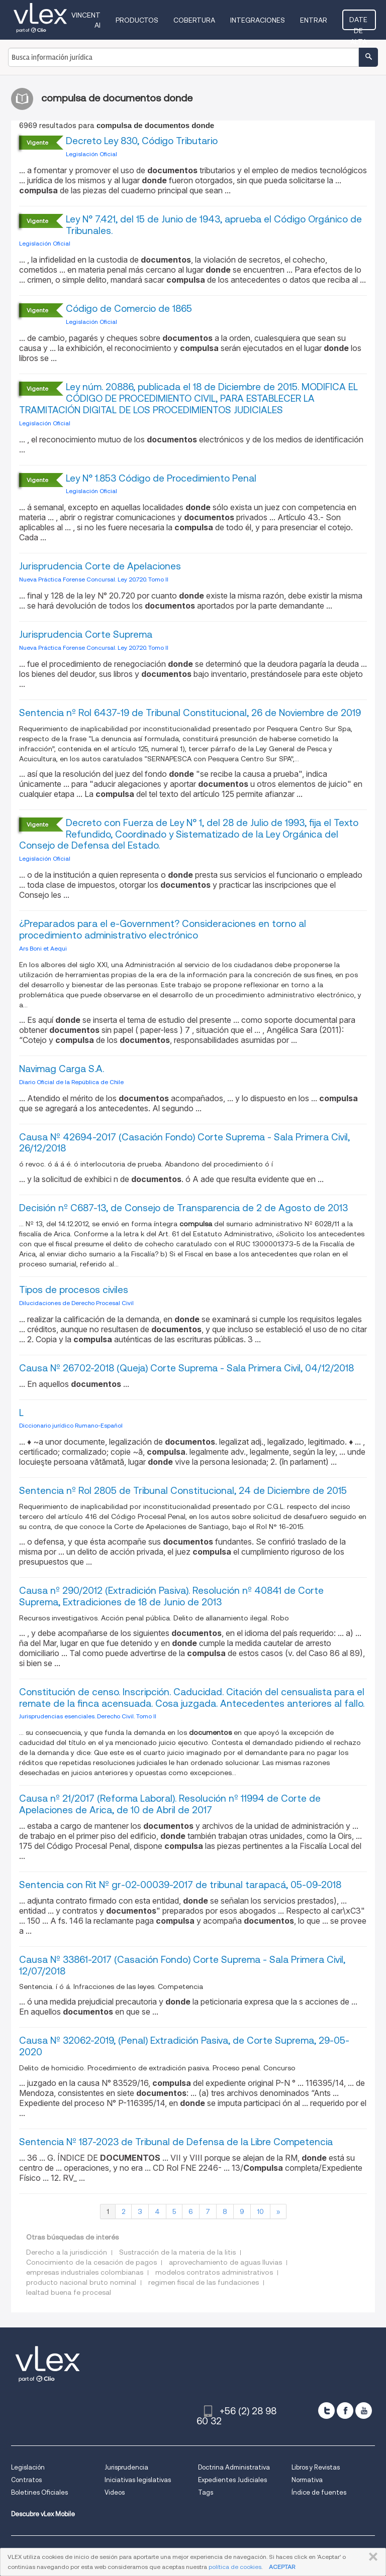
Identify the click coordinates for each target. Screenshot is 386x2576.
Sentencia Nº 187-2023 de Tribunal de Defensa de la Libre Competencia (176, 2142)
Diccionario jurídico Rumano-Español (71, 1425)
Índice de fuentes (319, 2492)
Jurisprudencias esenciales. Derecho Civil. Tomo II (87, 1716)
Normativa (307, 2480)
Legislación (28, 2467)
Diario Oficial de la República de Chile (71, 1082)
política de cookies (235, 2566)
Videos (115, 2492)
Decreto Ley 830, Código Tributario (142, 141)
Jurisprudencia (126, 2467)
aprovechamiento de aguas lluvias (225, 2262)
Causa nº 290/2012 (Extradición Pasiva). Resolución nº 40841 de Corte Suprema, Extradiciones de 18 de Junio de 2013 (171, 1596)
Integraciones (259, 20)
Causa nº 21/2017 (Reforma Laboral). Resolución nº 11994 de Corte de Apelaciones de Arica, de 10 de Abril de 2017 (170, 1804)
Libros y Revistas (316, 2467)
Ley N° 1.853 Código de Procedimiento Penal (161, 478)
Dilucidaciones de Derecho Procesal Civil (76, 1303)
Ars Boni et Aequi (43, 948)
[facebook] (345, 2410)
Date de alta (360, 23)
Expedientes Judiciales (232, 2480)
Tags (205, 2492)
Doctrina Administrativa (234, 2467)
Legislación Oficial (91, 154)
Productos (138, 20)
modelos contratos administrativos (214, 2272)
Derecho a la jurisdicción (66, 2252)
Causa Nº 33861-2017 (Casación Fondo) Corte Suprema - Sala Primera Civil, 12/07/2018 (182, 1965)
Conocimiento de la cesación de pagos (91, 2262)
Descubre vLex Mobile (43, 2514)
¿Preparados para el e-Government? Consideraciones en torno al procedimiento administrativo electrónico (162, 929)
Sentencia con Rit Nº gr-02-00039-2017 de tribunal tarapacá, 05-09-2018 (180, 1885)
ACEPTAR (282, 2566)
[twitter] (326, 2410)
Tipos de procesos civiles (73, 1289)
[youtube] (363, 2410)
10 (260, 2211)
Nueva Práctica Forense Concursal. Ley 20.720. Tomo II (93, 579)
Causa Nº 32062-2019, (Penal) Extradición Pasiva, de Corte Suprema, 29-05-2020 (184, 2046)
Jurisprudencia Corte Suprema (85, 634)
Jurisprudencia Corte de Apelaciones (100, 566)
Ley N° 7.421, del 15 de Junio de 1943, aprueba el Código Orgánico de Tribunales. (214, 225)
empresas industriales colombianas (84, 2272)
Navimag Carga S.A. (61, 1069)
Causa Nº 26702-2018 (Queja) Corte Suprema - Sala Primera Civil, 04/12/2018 (186, 1368)
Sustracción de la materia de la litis (177, 2252)
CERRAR (371, 2557)
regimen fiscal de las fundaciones (203, 2282)
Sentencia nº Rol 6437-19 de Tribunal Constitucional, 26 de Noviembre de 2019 (190, 713)
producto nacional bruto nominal (81, 2282)
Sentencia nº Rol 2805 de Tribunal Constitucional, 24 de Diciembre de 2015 (183, 1490)
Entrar (315, 20)
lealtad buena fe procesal (68, 2292)
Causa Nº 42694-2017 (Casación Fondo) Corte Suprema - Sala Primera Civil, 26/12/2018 (184, 1143)
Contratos (26, 2480)
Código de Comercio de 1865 (129, 308)
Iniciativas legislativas (138, 2480)
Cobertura (196, 20)
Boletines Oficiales (39, 2492)
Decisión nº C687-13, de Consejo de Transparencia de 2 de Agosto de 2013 (183, 1208)
